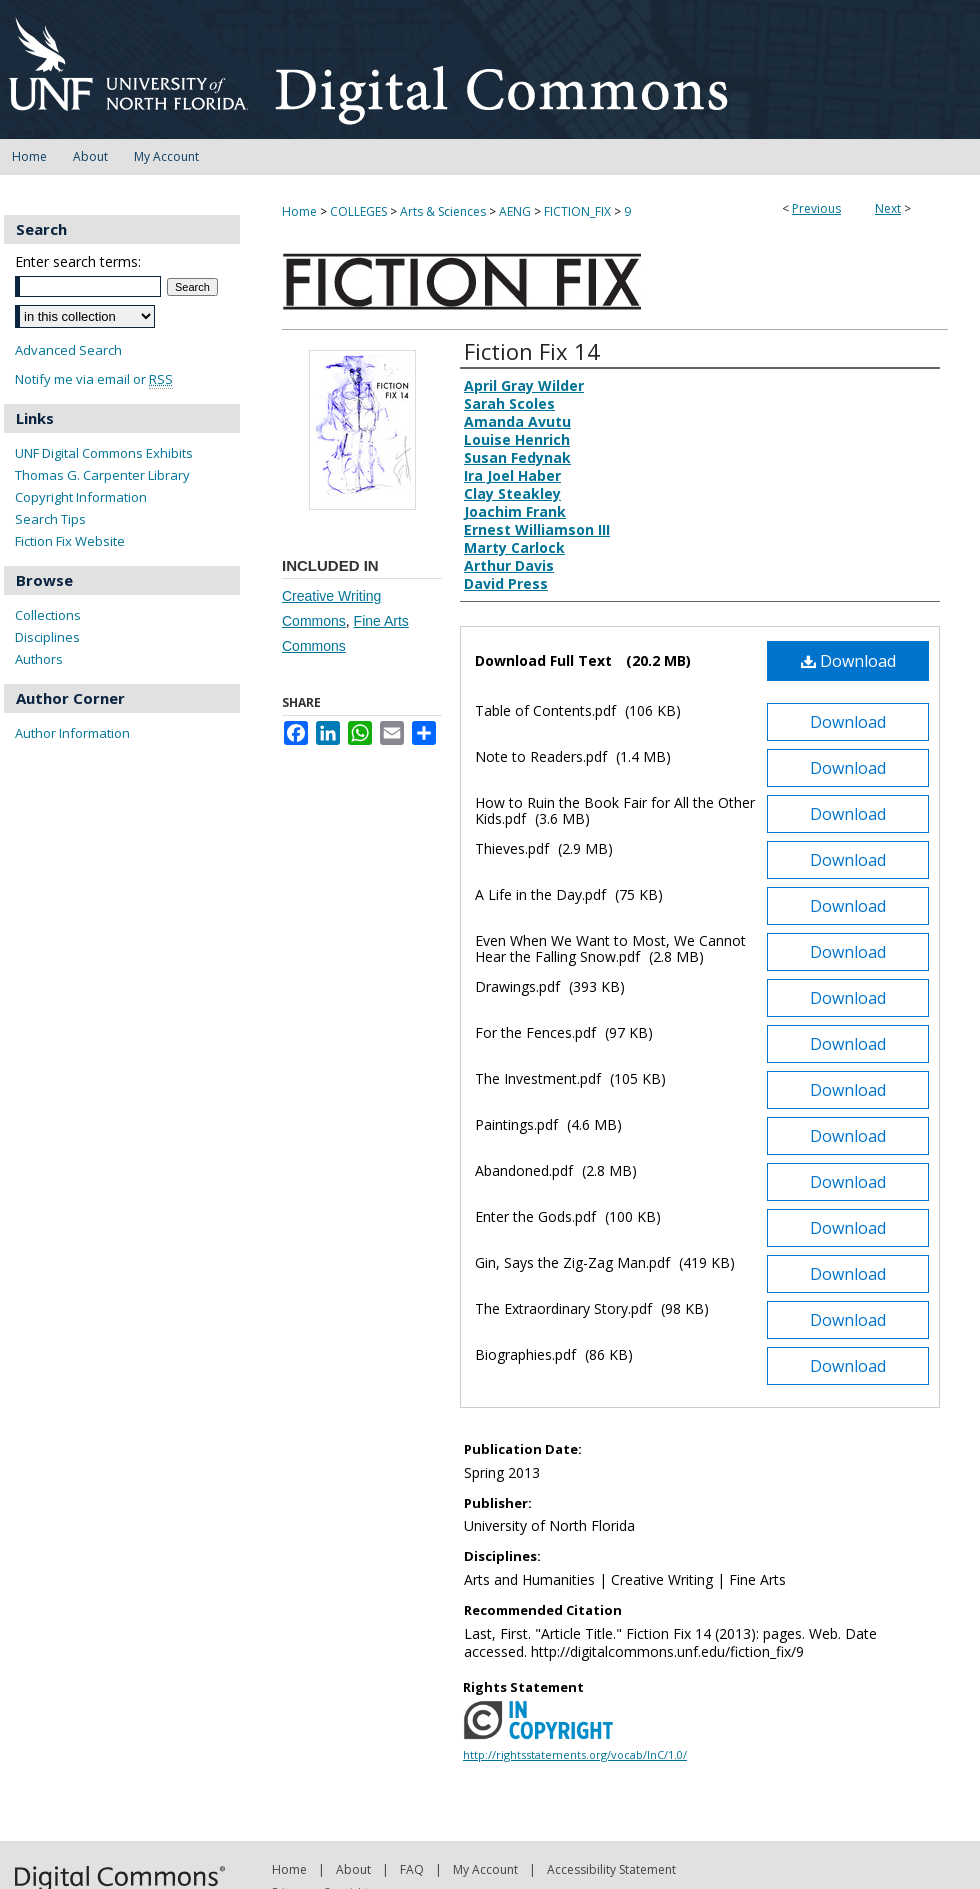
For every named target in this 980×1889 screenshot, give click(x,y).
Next (888, 208)
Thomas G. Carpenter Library (102, 475)
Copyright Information (81, 497)
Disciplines (47, 637)
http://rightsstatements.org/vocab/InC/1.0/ (575, 1754)
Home (299, 211)
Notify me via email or (94, 379)
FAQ (412, 1869)
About (353, 1869)
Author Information (72, 733)
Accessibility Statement (611, 1869)
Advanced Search (68, 350)
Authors (39, 659)
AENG (515, 211)
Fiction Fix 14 (532, 351)
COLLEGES (358, 211)
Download (848, 661)
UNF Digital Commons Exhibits (104, 453)
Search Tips (50, 519)
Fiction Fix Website (70, 541)
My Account (485, 1869)
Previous (816, 208)
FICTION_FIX (577, 211)
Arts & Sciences (443, 211)
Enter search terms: (78, 261)
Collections (48, 615)
